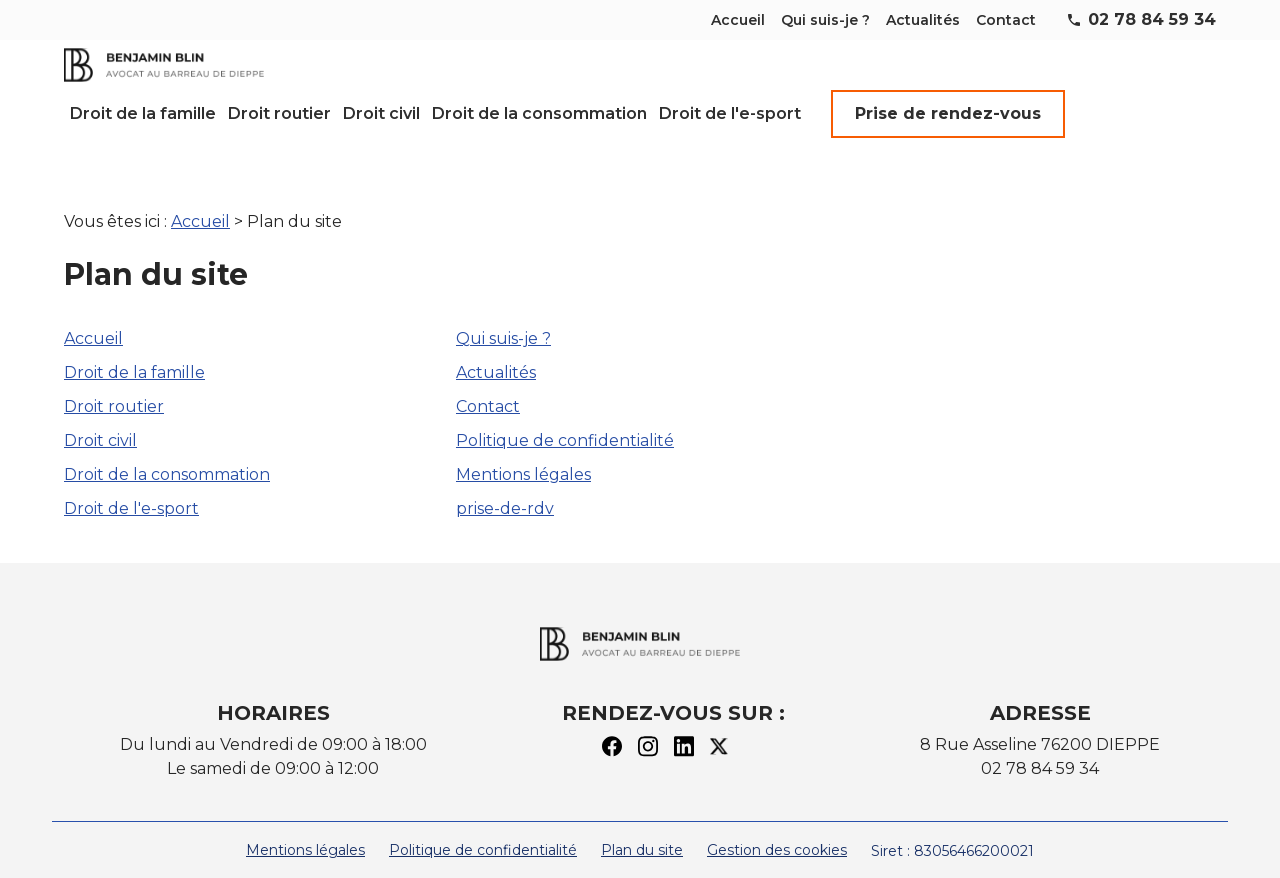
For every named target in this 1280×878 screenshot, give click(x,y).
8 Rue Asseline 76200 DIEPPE (1040, 720)
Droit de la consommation (539, 113)
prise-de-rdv (505, 484)
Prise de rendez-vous (948, 113)
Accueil (738, 20)
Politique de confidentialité (565, 416)
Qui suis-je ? (825, 20)
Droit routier (279, 113)
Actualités (923, 20)
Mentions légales (523, 450)
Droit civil (381, 113)
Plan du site (642, 826)
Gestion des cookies (777, 826)
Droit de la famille (143, 113)
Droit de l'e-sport (730, 113)
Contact (1006, 20)
